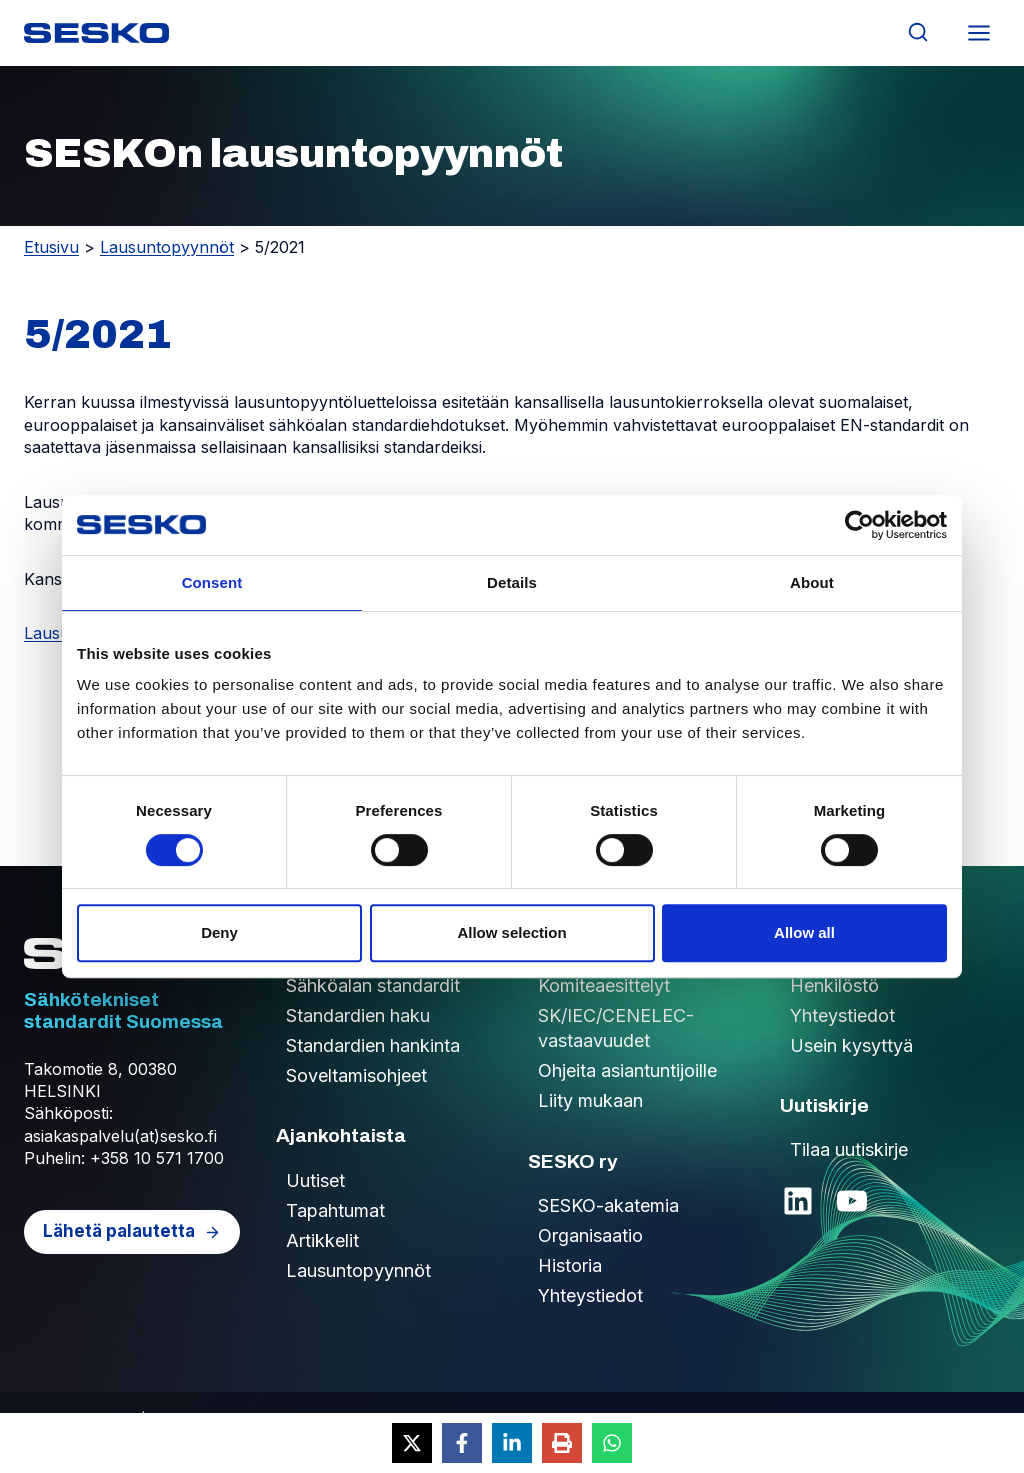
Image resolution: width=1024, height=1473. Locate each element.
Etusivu (51, 247)
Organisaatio (590, 1235)
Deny (219, 932)
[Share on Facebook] (462, 1443)
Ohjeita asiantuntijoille (627, 1070)
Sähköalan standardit (373, 985)
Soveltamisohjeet (356, 1075)
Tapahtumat (335, 1210)
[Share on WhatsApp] (612, 1443)
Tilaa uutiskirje (849, 1149)
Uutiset (315, 1180)
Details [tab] (512, 582)
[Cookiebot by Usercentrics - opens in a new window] (859, 525)
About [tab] (812, 582)
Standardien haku (358, 1015)
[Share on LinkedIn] (512, 1443)
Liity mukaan (590, 1100)
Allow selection (511, 932)
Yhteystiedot (590, 1295)
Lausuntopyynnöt (167, 247)
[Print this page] (562, 1443)
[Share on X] (412, 1443)
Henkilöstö (834, 985)
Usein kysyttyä (851, 1045)
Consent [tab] (212, 582)
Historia (570, 1265)
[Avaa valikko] (978, 32)
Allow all (804, 932)
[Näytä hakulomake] (917, 32)
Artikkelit (322, 1240)
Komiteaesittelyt (604, 985)
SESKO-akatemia (608, 1205)
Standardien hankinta (373, 1045)
